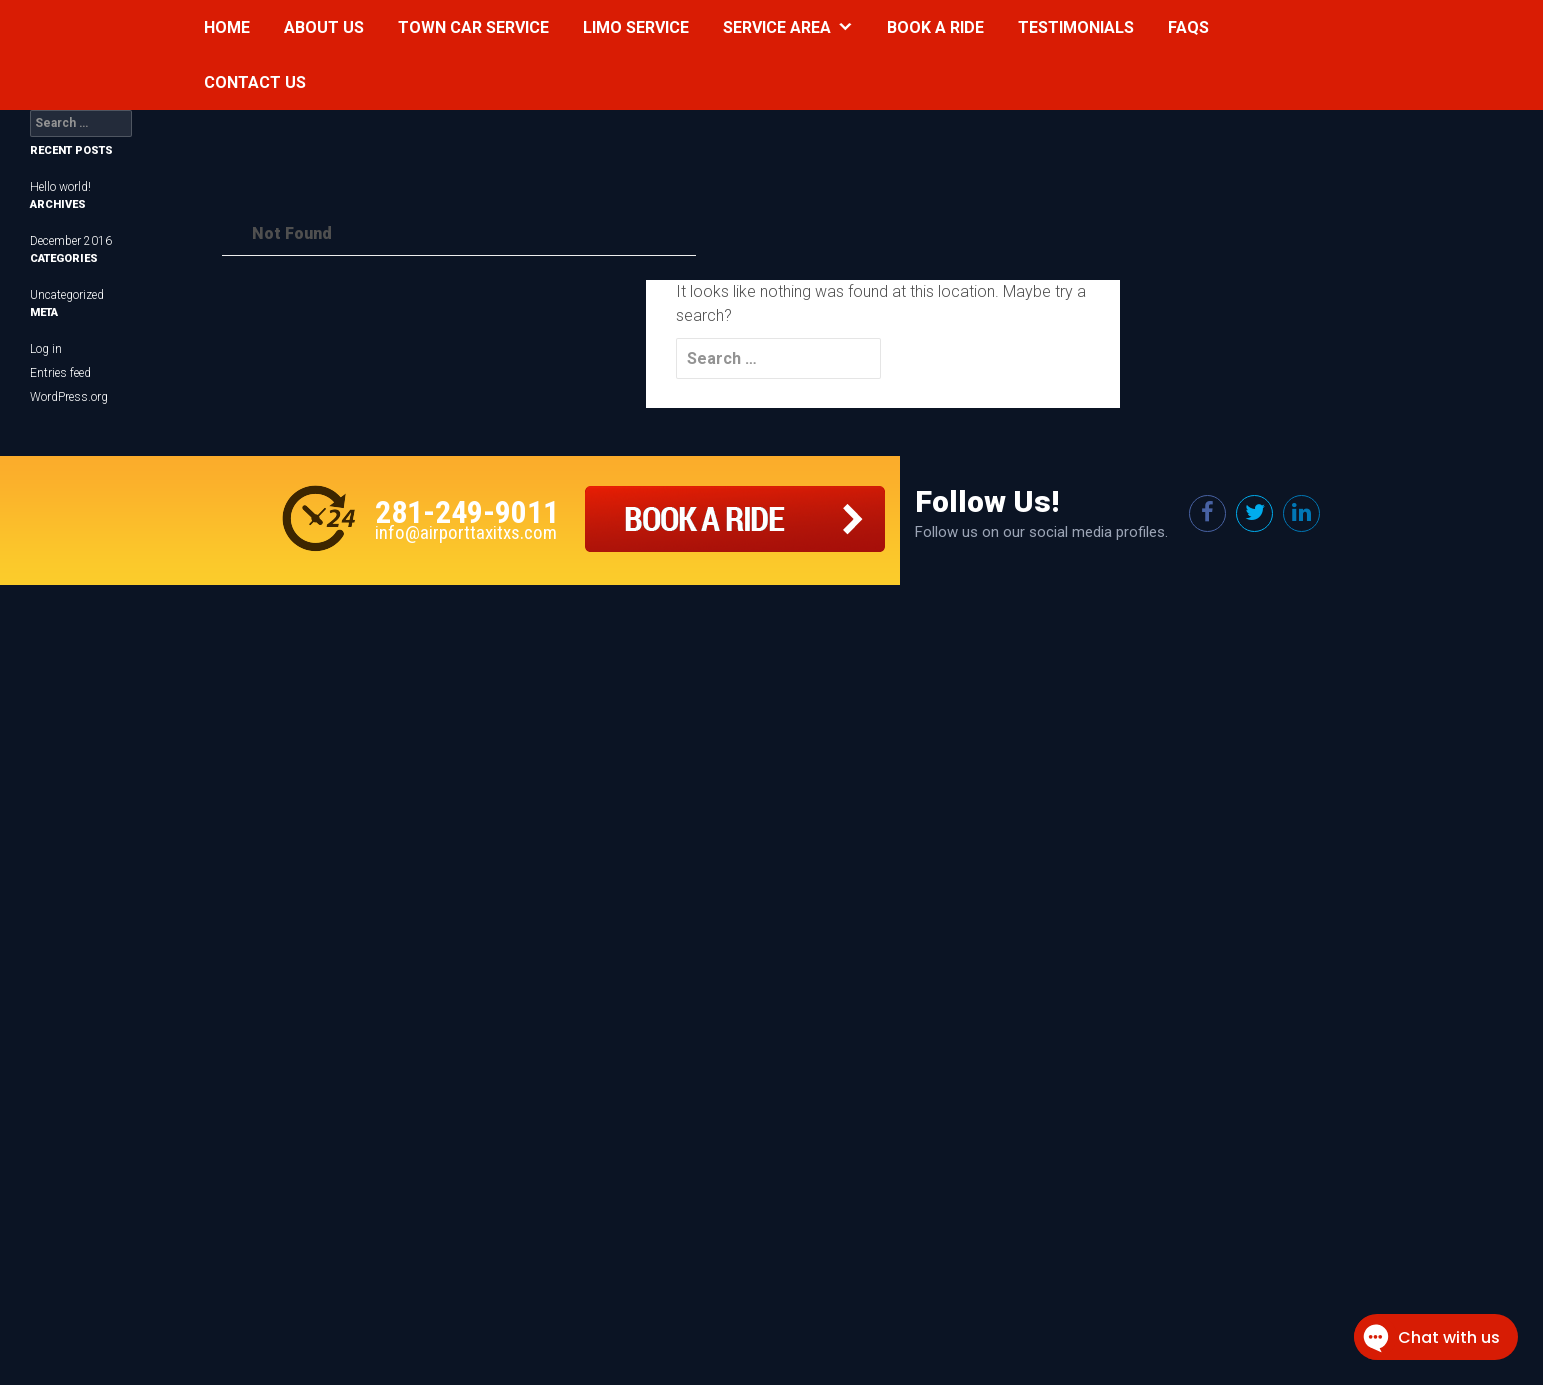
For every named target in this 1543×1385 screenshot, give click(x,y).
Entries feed (60, 373)
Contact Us (255, 82)
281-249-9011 (467, 512)
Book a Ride (935, 27)
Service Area (777, 27)
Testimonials (1076, 27)
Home (227, 27)
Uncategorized (67, 295)
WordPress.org (69, 397)
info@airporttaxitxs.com (466, 532)
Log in (46, 349)
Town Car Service (473, 27)
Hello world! (60, 187)
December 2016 (71, 241)
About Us (324, 27)
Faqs (1188, 27)
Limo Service (636, 27)
